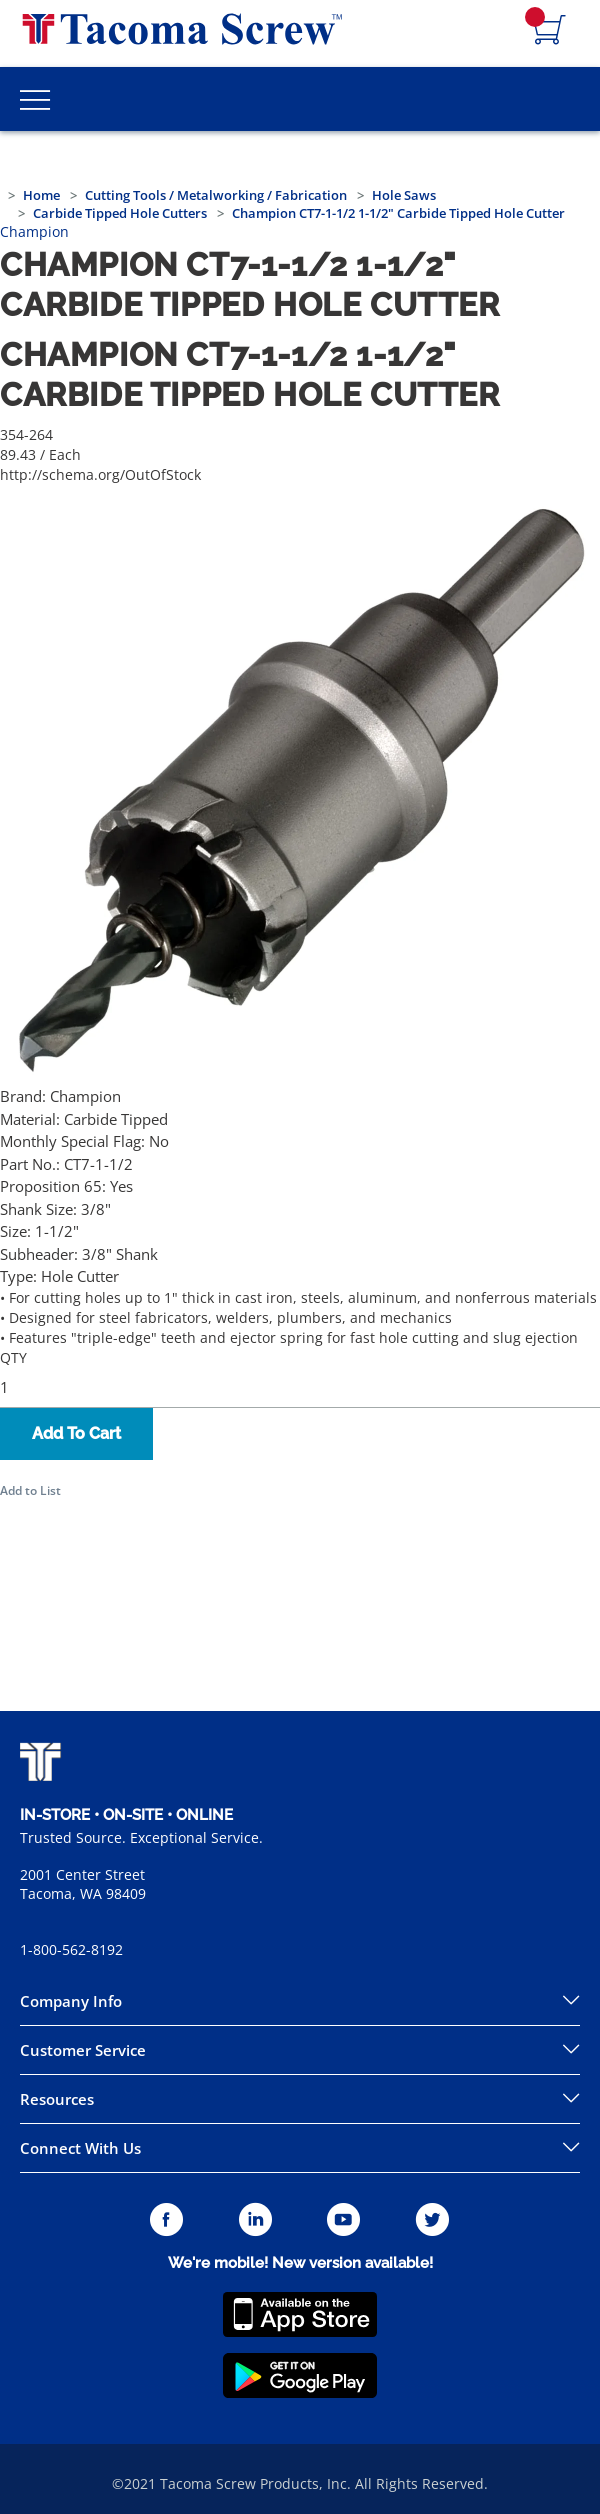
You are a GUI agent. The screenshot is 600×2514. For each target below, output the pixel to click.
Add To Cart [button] (76, 1433)
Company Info (71, 2001)
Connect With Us (80, 2148)
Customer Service (83, 2050)
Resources (57, 2099)
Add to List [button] (30, 1490)
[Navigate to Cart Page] (550, 31)
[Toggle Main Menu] (35, 99)
